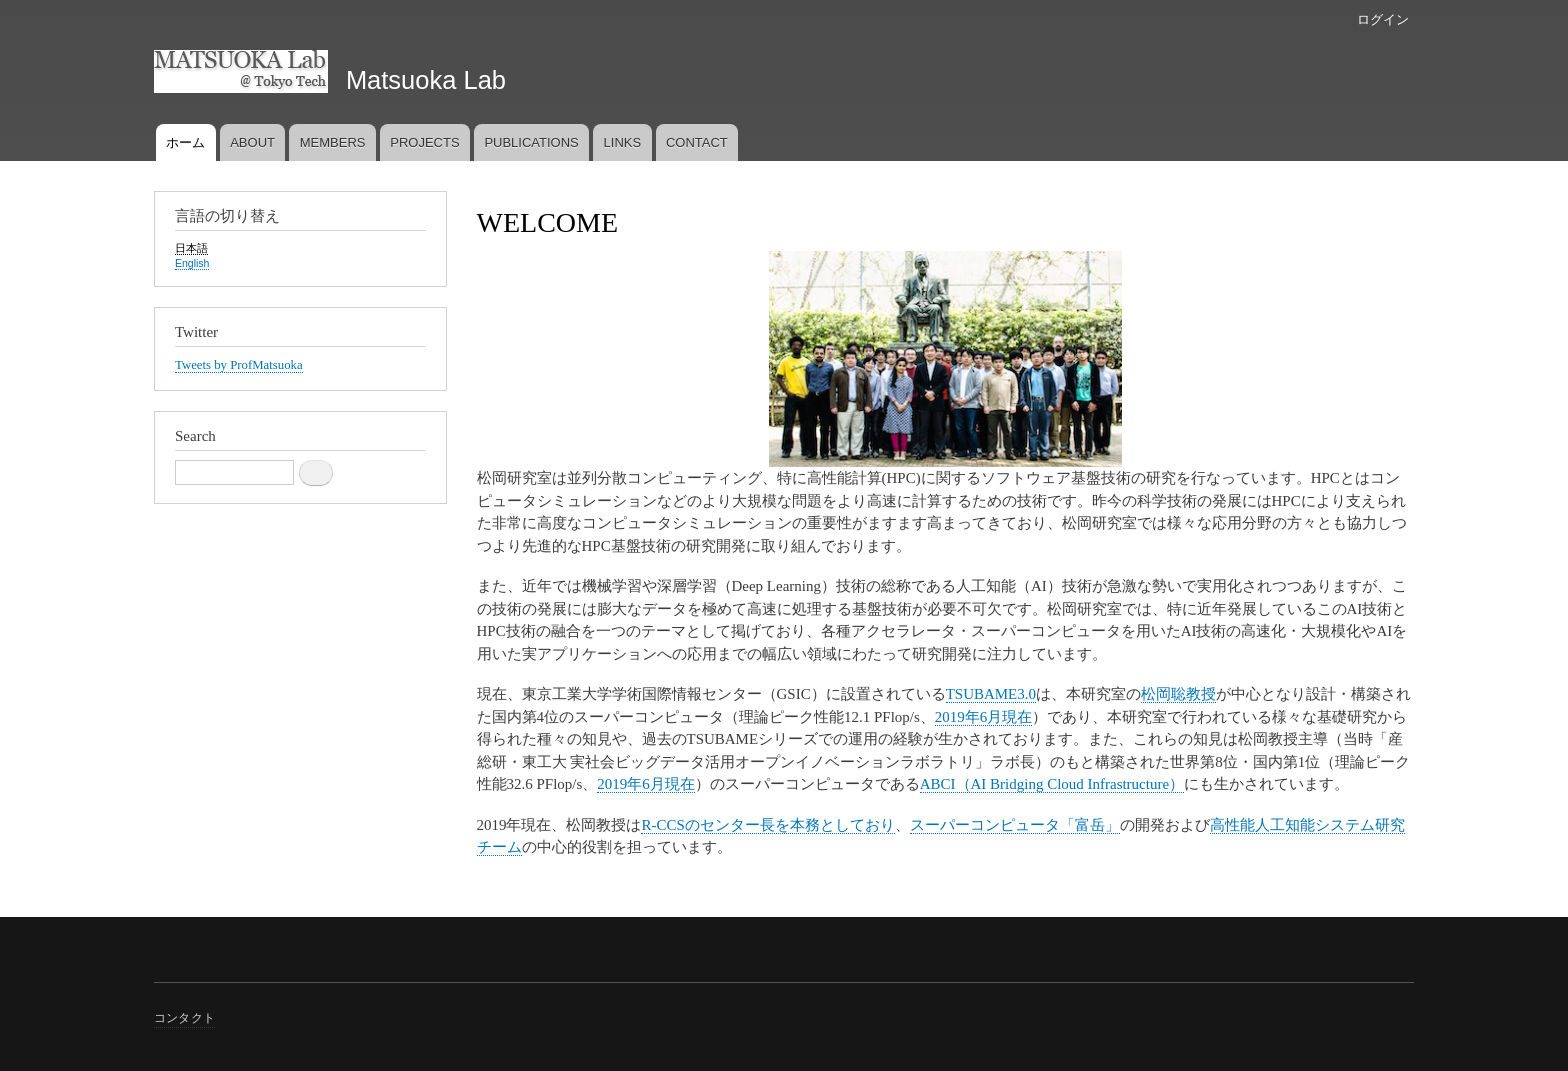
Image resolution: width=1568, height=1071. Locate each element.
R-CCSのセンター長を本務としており (767, 825)
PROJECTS (424, 142)
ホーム (185, 142)
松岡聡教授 (1178, 694)
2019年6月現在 (983, 717)
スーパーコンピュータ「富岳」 (1015, 825)
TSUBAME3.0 (991, 694)
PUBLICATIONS (531, 142)
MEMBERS (333, 142)
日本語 (191, 248)
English (192, 263)
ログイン (1383, 19)
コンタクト (184, 1018)
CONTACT (697, 142)
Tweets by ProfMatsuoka (239, 365)
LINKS (623, 142)
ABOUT (252, 142)
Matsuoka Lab (426, 80)
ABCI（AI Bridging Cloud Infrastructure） (1052, 784)
